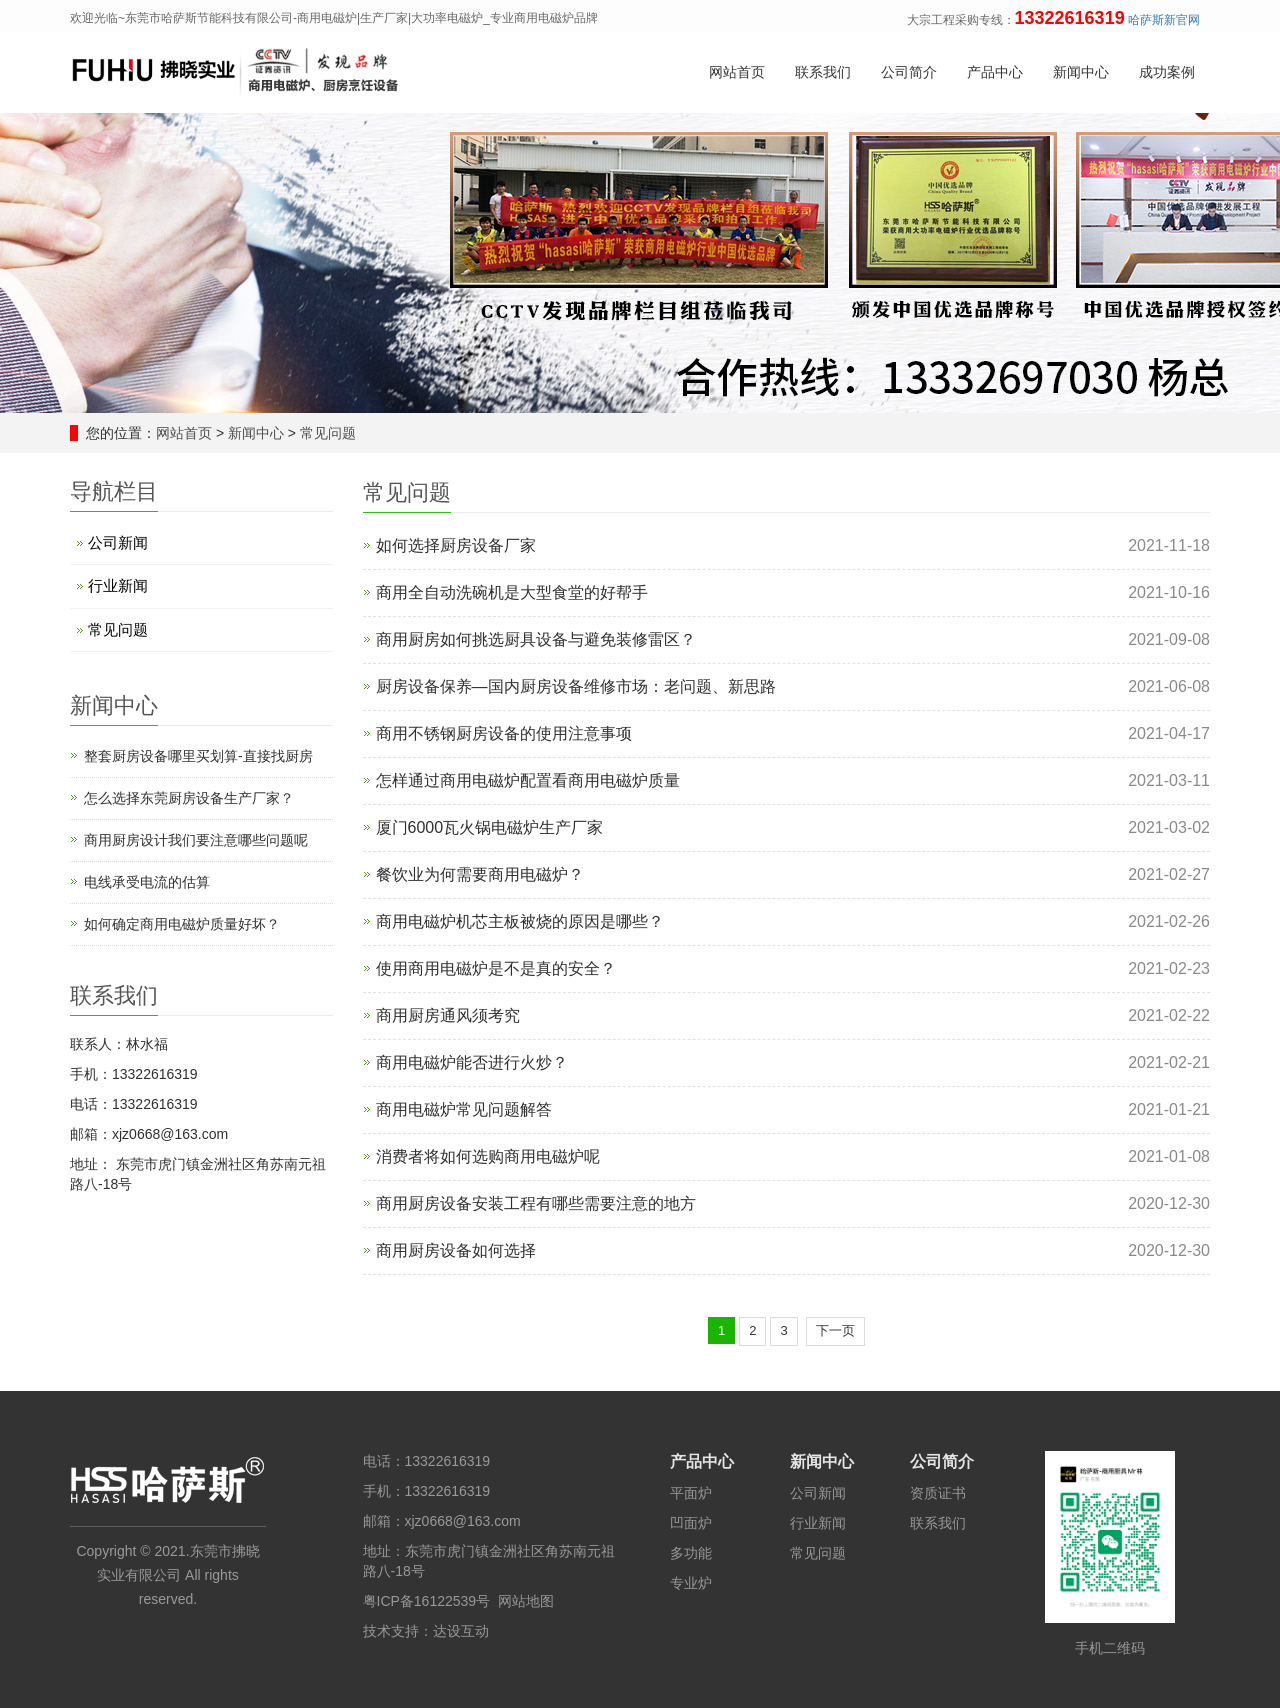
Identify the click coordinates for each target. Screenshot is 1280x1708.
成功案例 (1167, 73)
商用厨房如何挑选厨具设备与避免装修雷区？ (536, 639)
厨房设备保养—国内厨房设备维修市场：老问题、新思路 (576, 686)
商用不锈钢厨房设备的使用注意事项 (504, 733)
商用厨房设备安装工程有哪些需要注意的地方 (536, 1203)
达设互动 (461, 1631)
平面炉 (691, 1493)
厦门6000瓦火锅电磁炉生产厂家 (490, 827)
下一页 (835, 1330)
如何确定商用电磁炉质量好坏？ (182, 924)
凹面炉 (691, 1523)
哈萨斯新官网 (1164, 20)
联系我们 (823, 73)
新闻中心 (1081, 73)
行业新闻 (118, 585)
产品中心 (995, 73)
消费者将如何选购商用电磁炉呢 (488, 1156)
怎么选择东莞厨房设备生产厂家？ (189, 798)
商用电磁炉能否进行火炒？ (472, 1062)
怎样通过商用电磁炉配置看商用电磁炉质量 (528, 780)
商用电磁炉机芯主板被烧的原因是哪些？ (520, 921)
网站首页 (737, 73)
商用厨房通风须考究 (448, 1015)
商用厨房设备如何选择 (456, 1250)
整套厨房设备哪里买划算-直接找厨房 (198, 756)
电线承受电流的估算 (147, 882)
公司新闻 (118, 542)
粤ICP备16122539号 (427, 1601)
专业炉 (691, 1583)
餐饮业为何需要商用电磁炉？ (480, 874)
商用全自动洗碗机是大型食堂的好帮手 (512, 592)
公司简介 (909, 73)
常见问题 (326, 433)
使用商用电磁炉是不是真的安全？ (496, 968)
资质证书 (938, 1493)
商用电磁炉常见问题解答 (464, 1109)
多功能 (691, 1553)
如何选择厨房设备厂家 (456, 545)
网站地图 (526, 1601)
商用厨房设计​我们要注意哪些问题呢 (196, 840)
